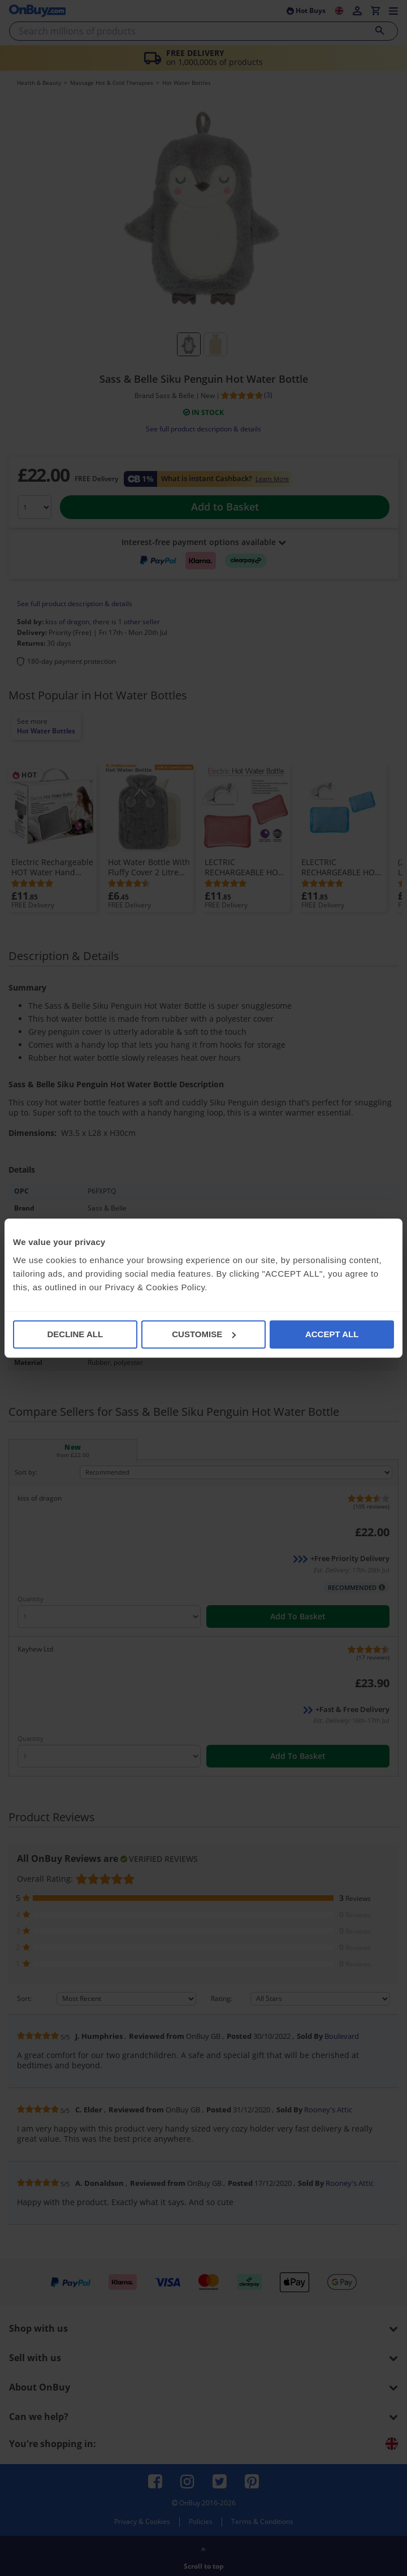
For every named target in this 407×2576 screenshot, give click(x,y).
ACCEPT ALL (331, 1334)
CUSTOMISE (204, 1334)
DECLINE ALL (75, 1334)
